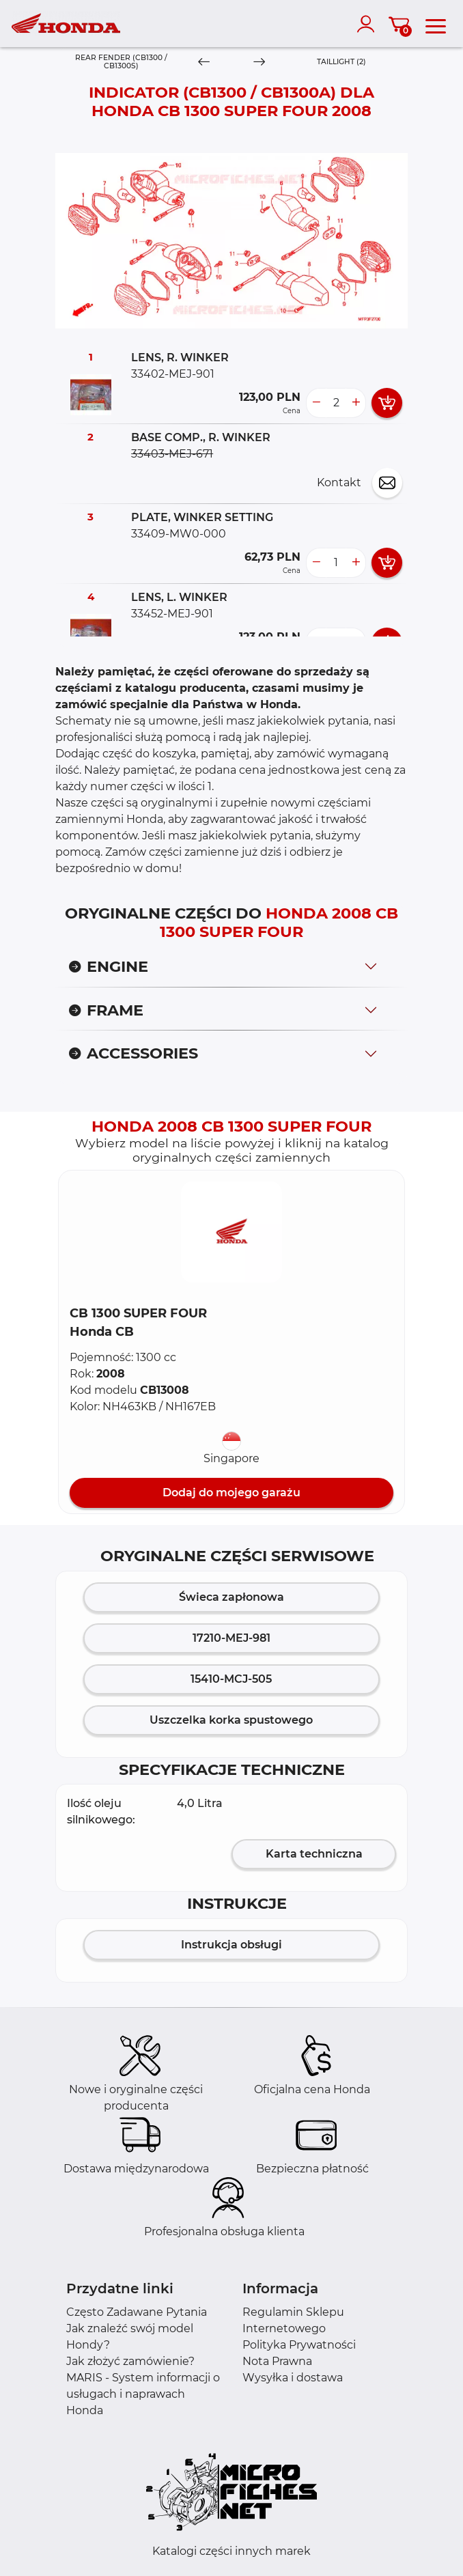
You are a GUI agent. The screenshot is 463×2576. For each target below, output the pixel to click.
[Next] (259, 62)
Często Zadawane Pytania (136, 2312)
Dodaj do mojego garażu (231, 1492)
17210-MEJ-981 (231, 1638)
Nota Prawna (277, 2361)
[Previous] (204, 62)
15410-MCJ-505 (231, 1678)
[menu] (435, 24)
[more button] (356, 403)
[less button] (316, 403)
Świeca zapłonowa (231, 1597)
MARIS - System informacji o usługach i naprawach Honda (143, 2394)
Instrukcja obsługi (231, 1944)
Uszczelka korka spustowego (231, 1719)
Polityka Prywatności (299, 2344)
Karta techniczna (314, 1853)
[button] (231, 1232)
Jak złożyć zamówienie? (130, 2361)
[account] (368, 24)
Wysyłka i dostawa (292, 2377)
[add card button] (386, 403)
